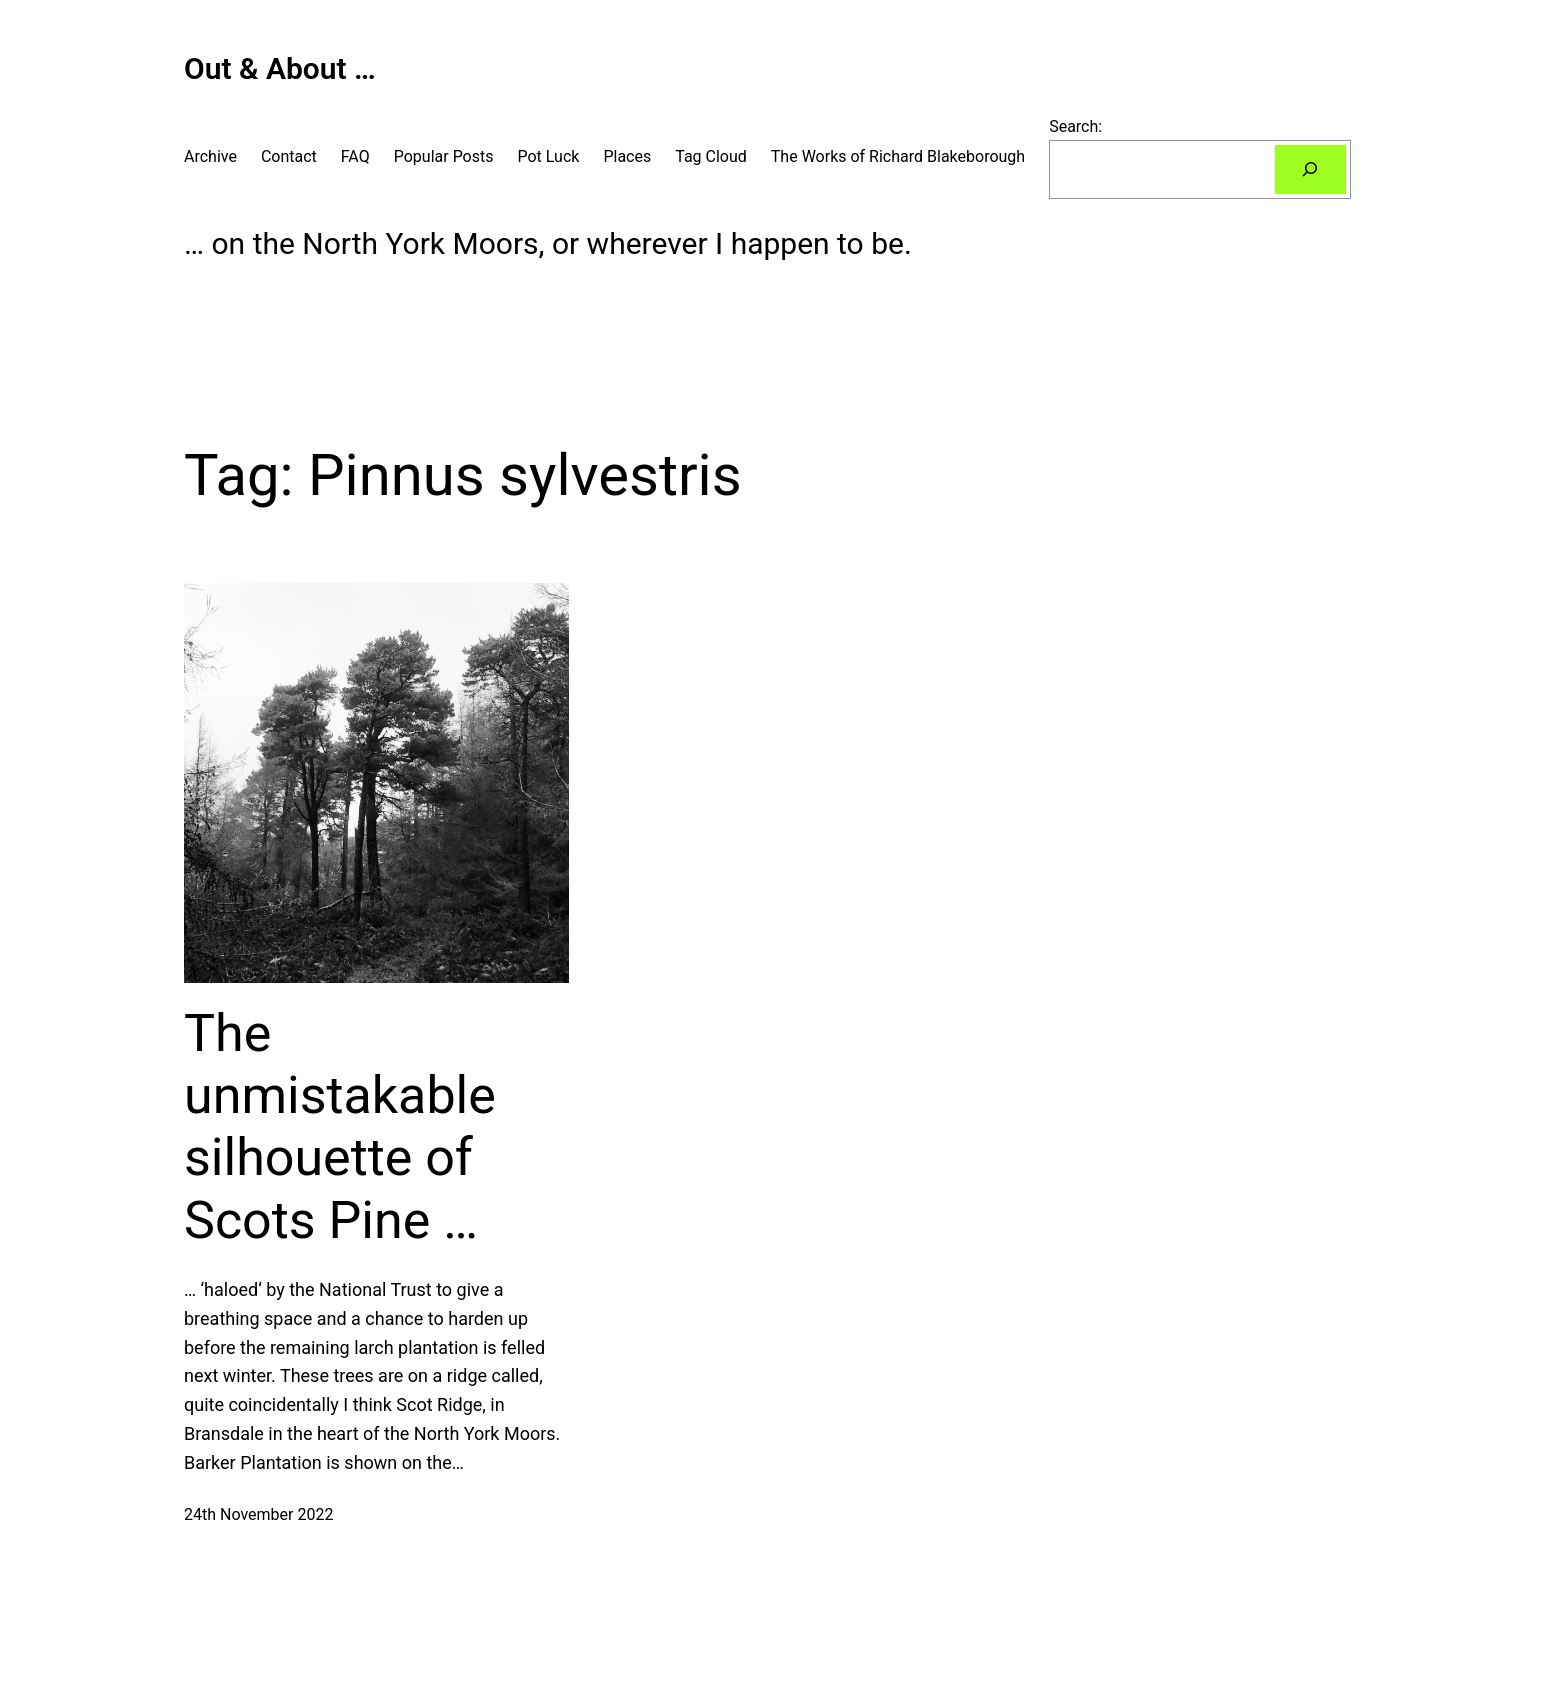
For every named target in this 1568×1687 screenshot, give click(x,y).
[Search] (1310, 169)
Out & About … (280, 68)
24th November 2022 (258, 1514)
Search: (1075, 126)
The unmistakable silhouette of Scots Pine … (340, 1127)
